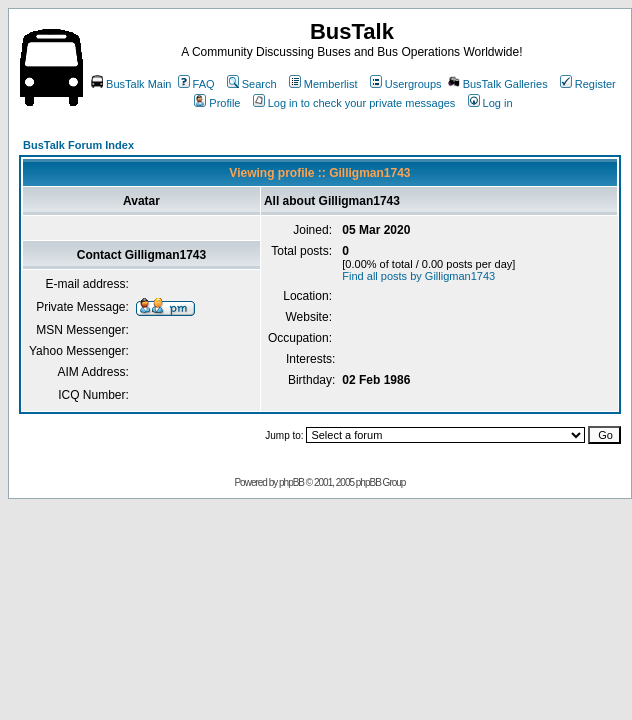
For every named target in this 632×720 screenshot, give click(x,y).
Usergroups (406, 84)
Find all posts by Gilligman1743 (418, 276)
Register (588, 84)
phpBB (291, 482)
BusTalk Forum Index (78, 145)
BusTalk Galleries (498, 84)
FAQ (196, 84)
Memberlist (323, 84)
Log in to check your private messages (354, 103)
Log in (490, 103)
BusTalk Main (131, 84)
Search (252, 84)
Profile (217, 103)
